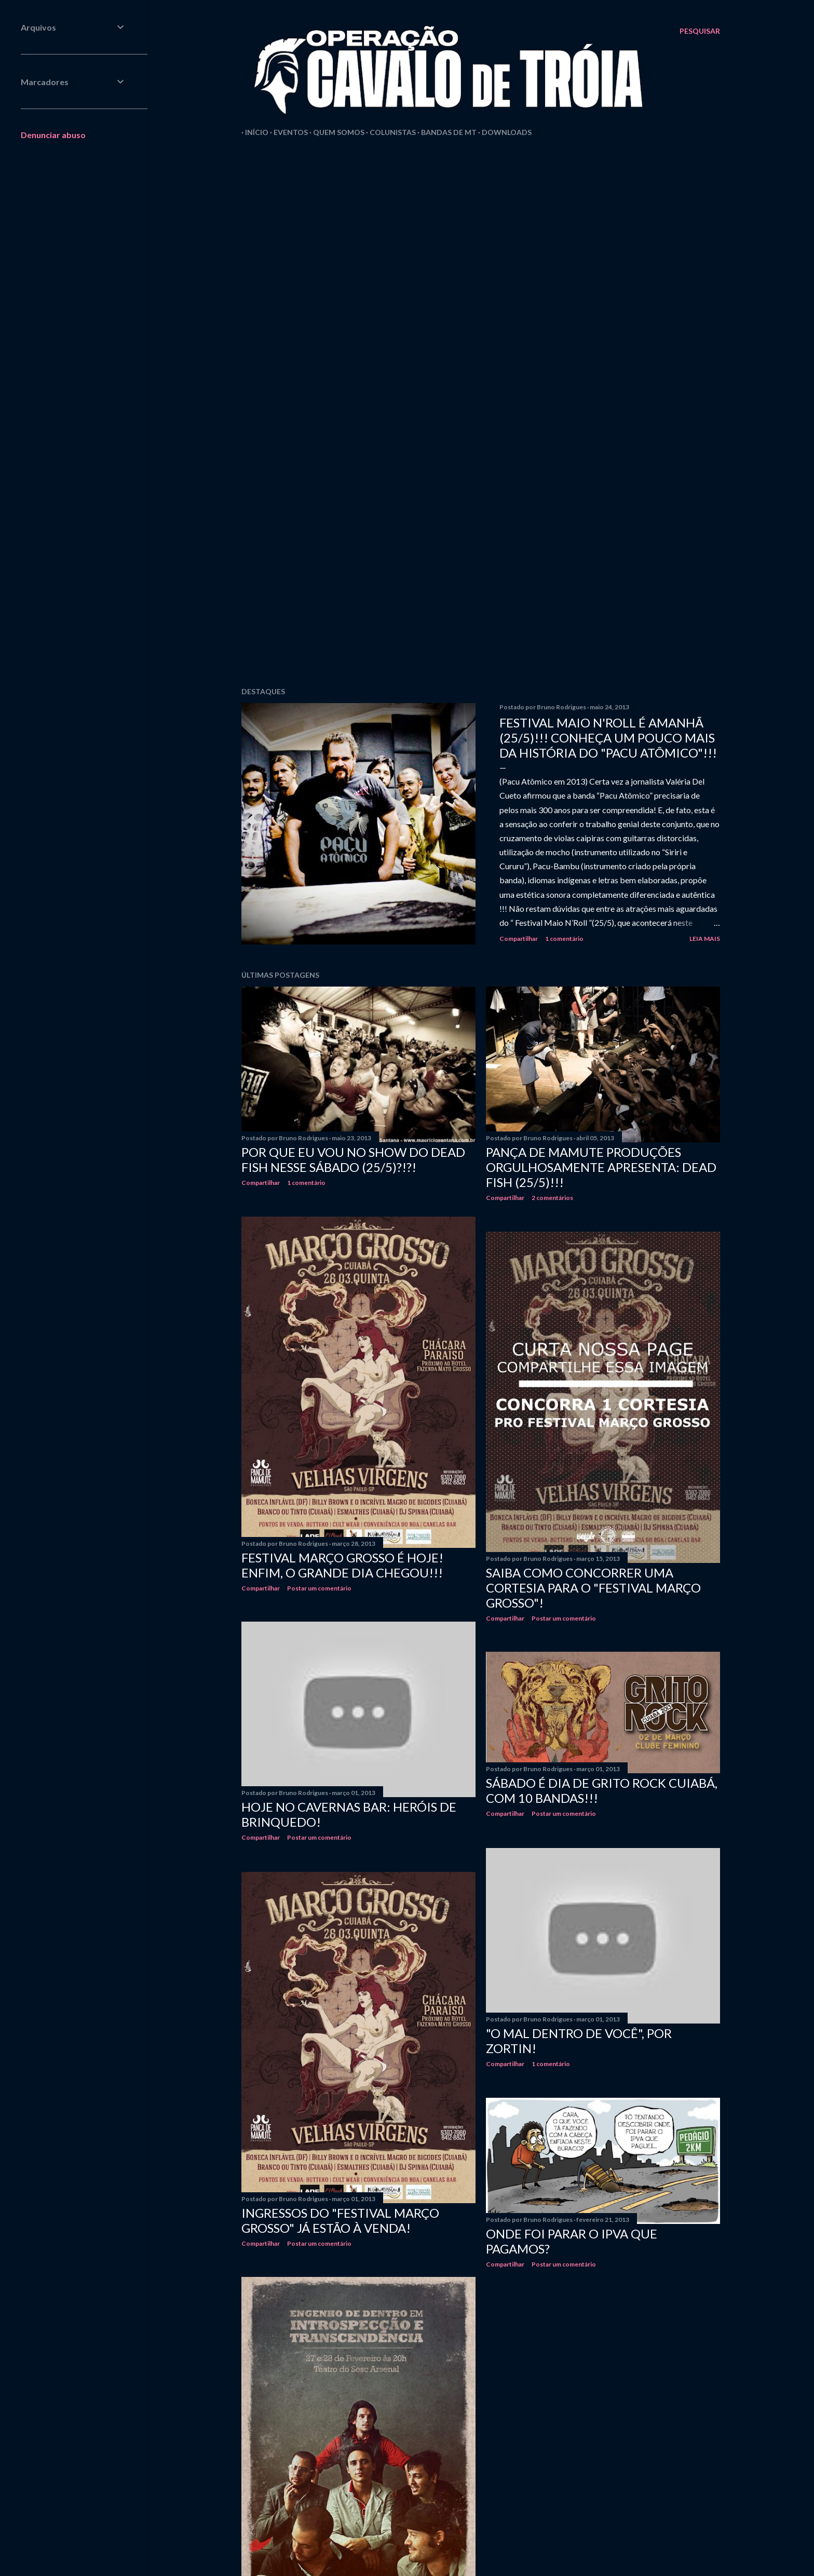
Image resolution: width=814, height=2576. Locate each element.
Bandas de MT (445, 132)
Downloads (503, 132)
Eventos (287, 132)
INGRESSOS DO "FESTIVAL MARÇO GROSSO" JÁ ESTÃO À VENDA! (340, 2220)
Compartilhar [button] (518, 938)
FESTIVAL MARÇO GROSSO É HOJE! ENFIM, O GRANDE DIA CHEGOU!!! (342, 1565)
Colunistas (389, 132)
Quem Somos (335, 132)
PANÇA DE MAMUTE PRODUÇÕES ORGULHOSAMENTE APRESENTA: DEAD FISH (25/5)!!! (601, 1167)
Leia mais (704, 938)
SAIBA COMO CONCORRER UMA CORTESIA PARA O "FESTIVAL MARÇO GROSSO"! (593, 1587)
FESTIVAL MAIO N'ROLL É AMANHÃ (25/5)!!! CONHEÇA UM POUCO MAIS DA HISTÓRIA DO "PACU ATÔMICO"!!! (608, 737)
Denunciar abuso (53, 135)
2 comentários (552, 1198)
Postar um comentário (319, 1588)
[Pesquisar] (700, 31)
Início (253, 132)
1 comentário (564, 938)
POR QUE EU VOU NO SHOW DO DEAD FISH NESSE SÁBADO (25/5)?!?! (353, 1159)
